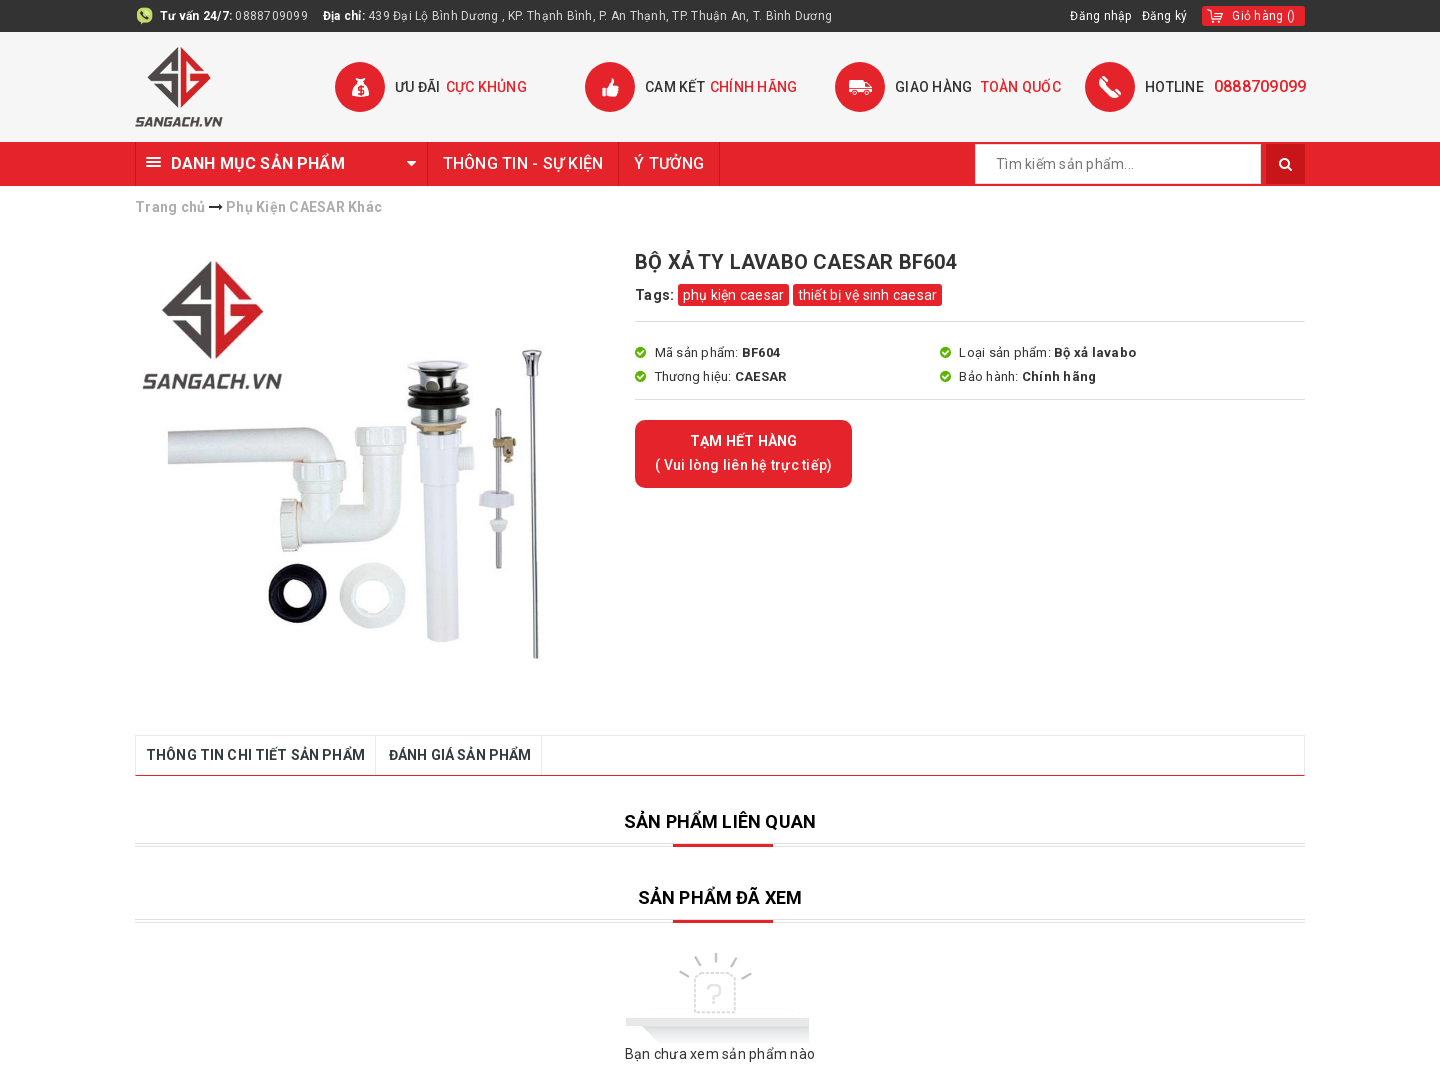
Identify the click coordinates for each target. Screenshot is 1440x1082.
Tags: (656, 295)
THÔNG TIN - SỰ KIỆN (523, 163)
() (1263, 16)
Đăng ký (1165, 16)
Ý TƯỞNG (669, 163)
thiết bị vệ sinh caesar (868, 295)
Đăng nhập (1100, 16)
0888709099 (271, 16)
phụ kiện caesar (734, 295)
